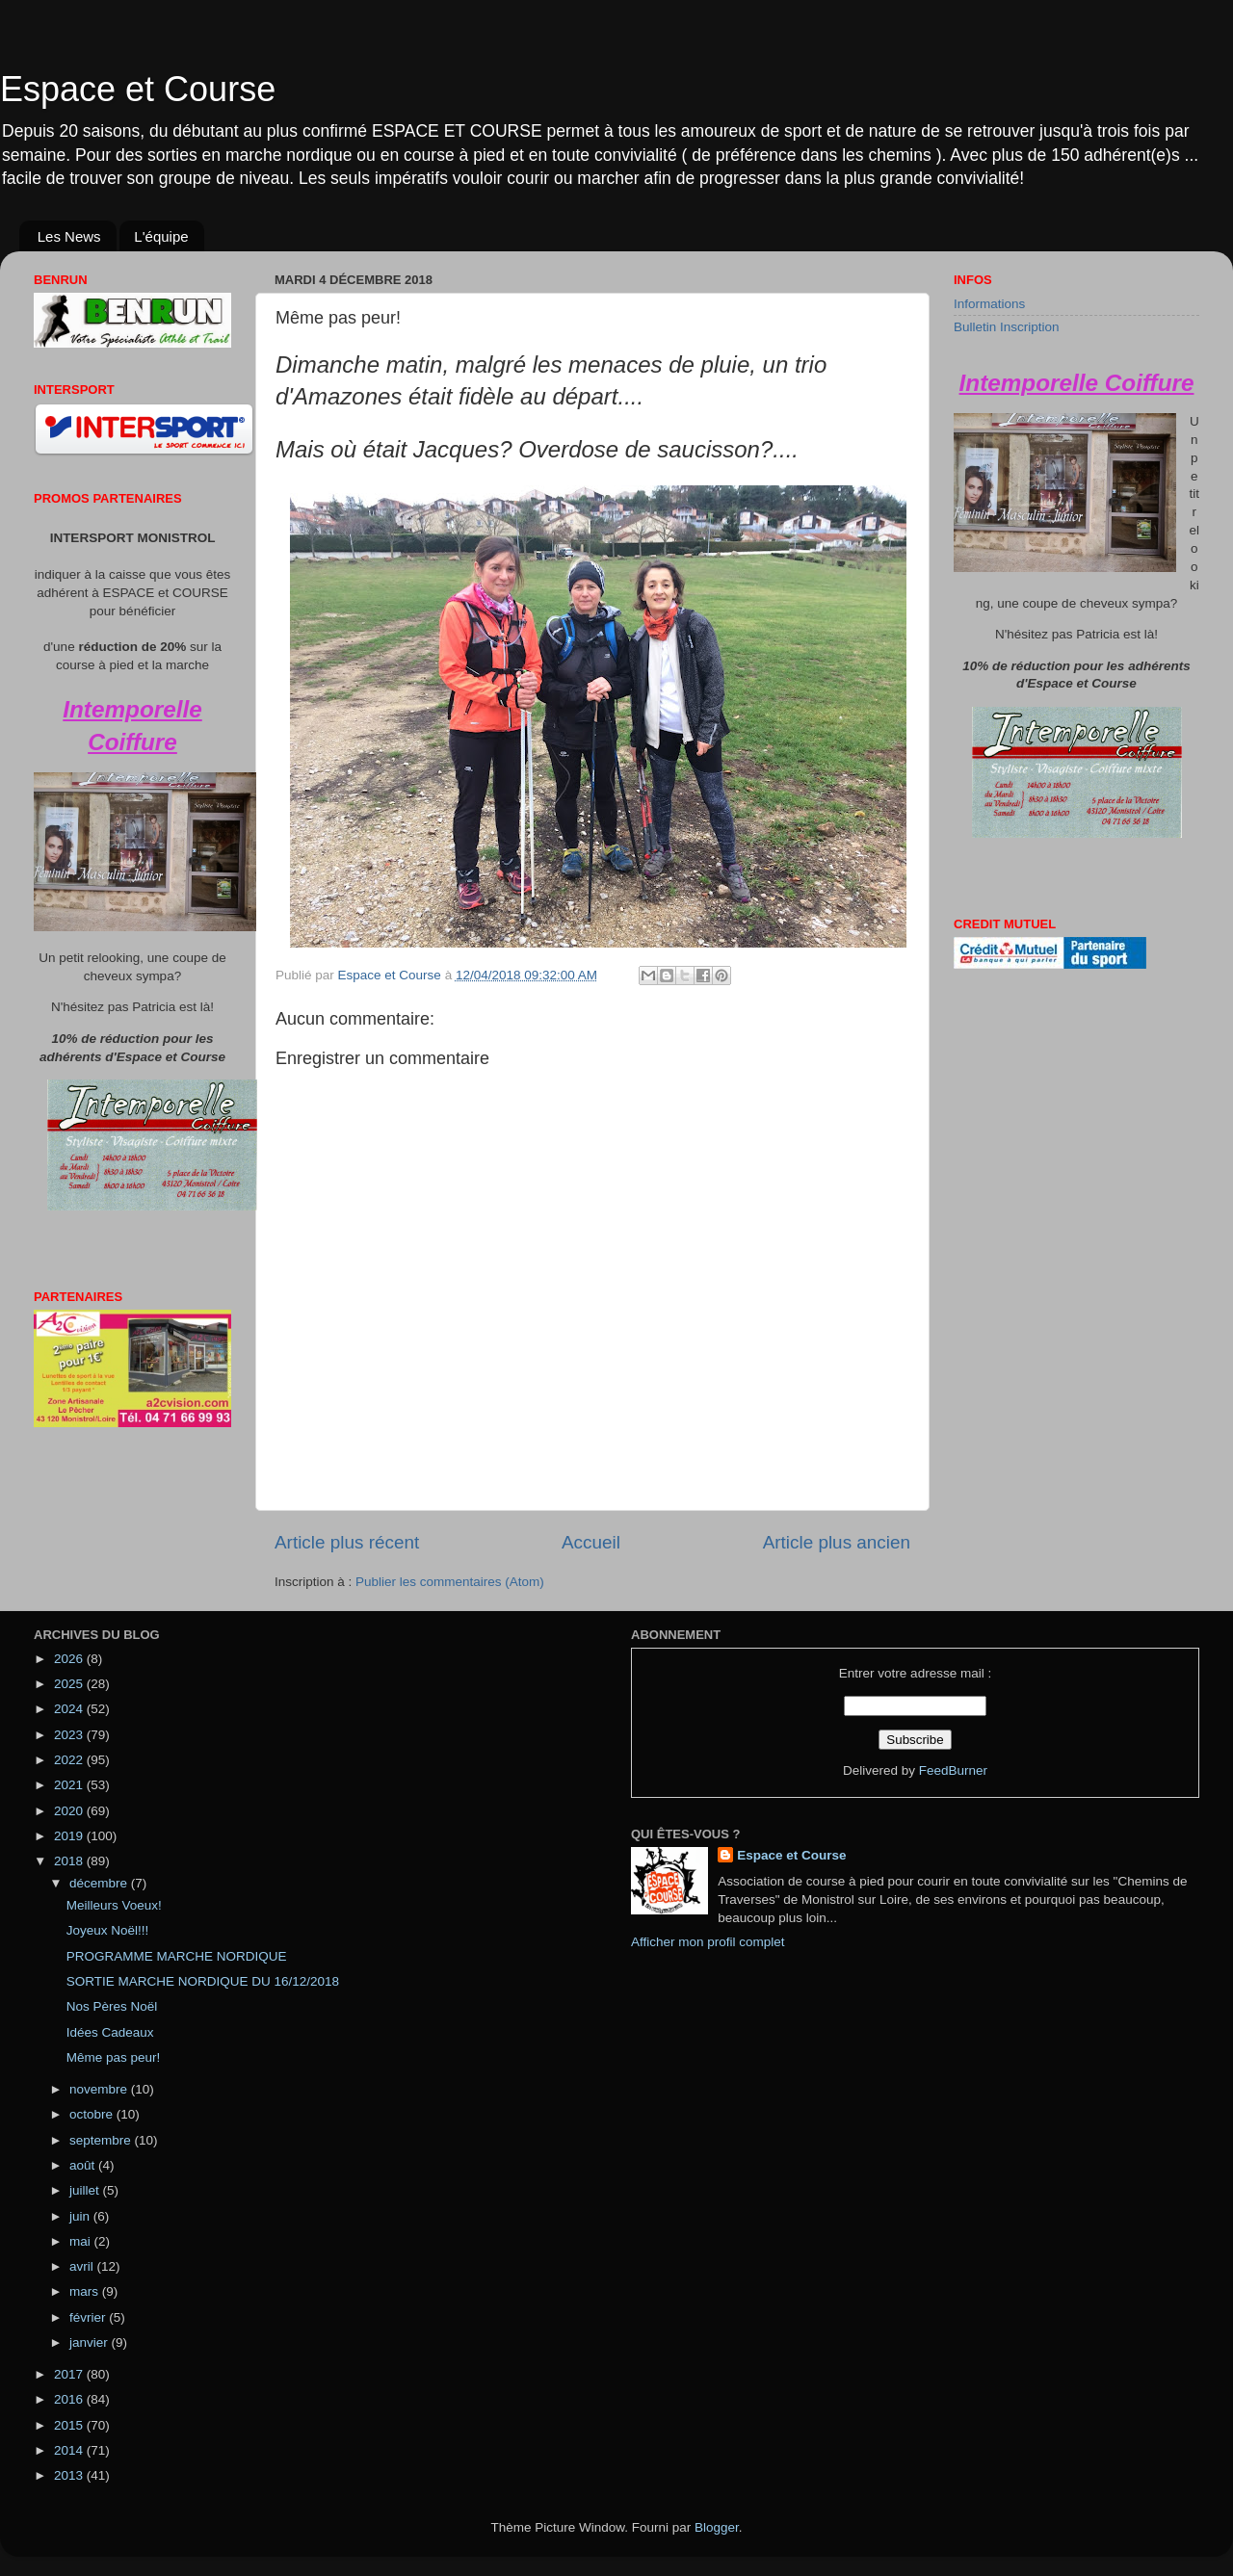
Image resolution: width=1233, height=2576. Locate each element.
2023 (70, 1735)
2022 (70, 1760)
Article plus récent (347, 1542)
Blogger (717, 2527)
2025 (70, 1684)
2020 (70, 1811)
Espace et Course (137, 89)
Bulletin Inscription (1007, 327)
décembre (100, 1883)
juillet (86, 2190)
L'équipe (161, 236)
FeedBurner (953, 1770)
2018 (70, 1861)
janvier (90, 2342)
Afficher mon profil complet (708, 1942)
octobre (93, 2114)
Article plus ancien (836, 1542)
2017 (70, 2374)
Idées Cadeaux (110, 2032)
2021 (70, 1785)
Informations (989, 304)
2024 (70, 1709)
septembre (102, 2140)
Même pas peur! (113, 2057)
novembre (100, 2089)
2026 (70, 1659)
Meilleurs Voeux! (114, 1905)
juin (81, 2216)
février (89, 2317)
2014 (70, 2450)
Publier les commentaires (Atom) (449, 1581)
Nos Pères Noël (112, 2006)
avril (83, 2266)
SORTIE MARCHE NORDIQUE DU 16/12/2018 (202, 1981)
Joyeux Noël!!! (107, 1930)
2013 (70, 2475)
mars (85, 2291)
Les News (69, 236)
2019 (70, 1836)
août (83, 2165)
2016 (70, 2399)
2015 (70, 2425)
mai (81, 2241)
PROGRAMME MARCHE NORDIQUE (176, 1956)
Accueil (591, 1542)
